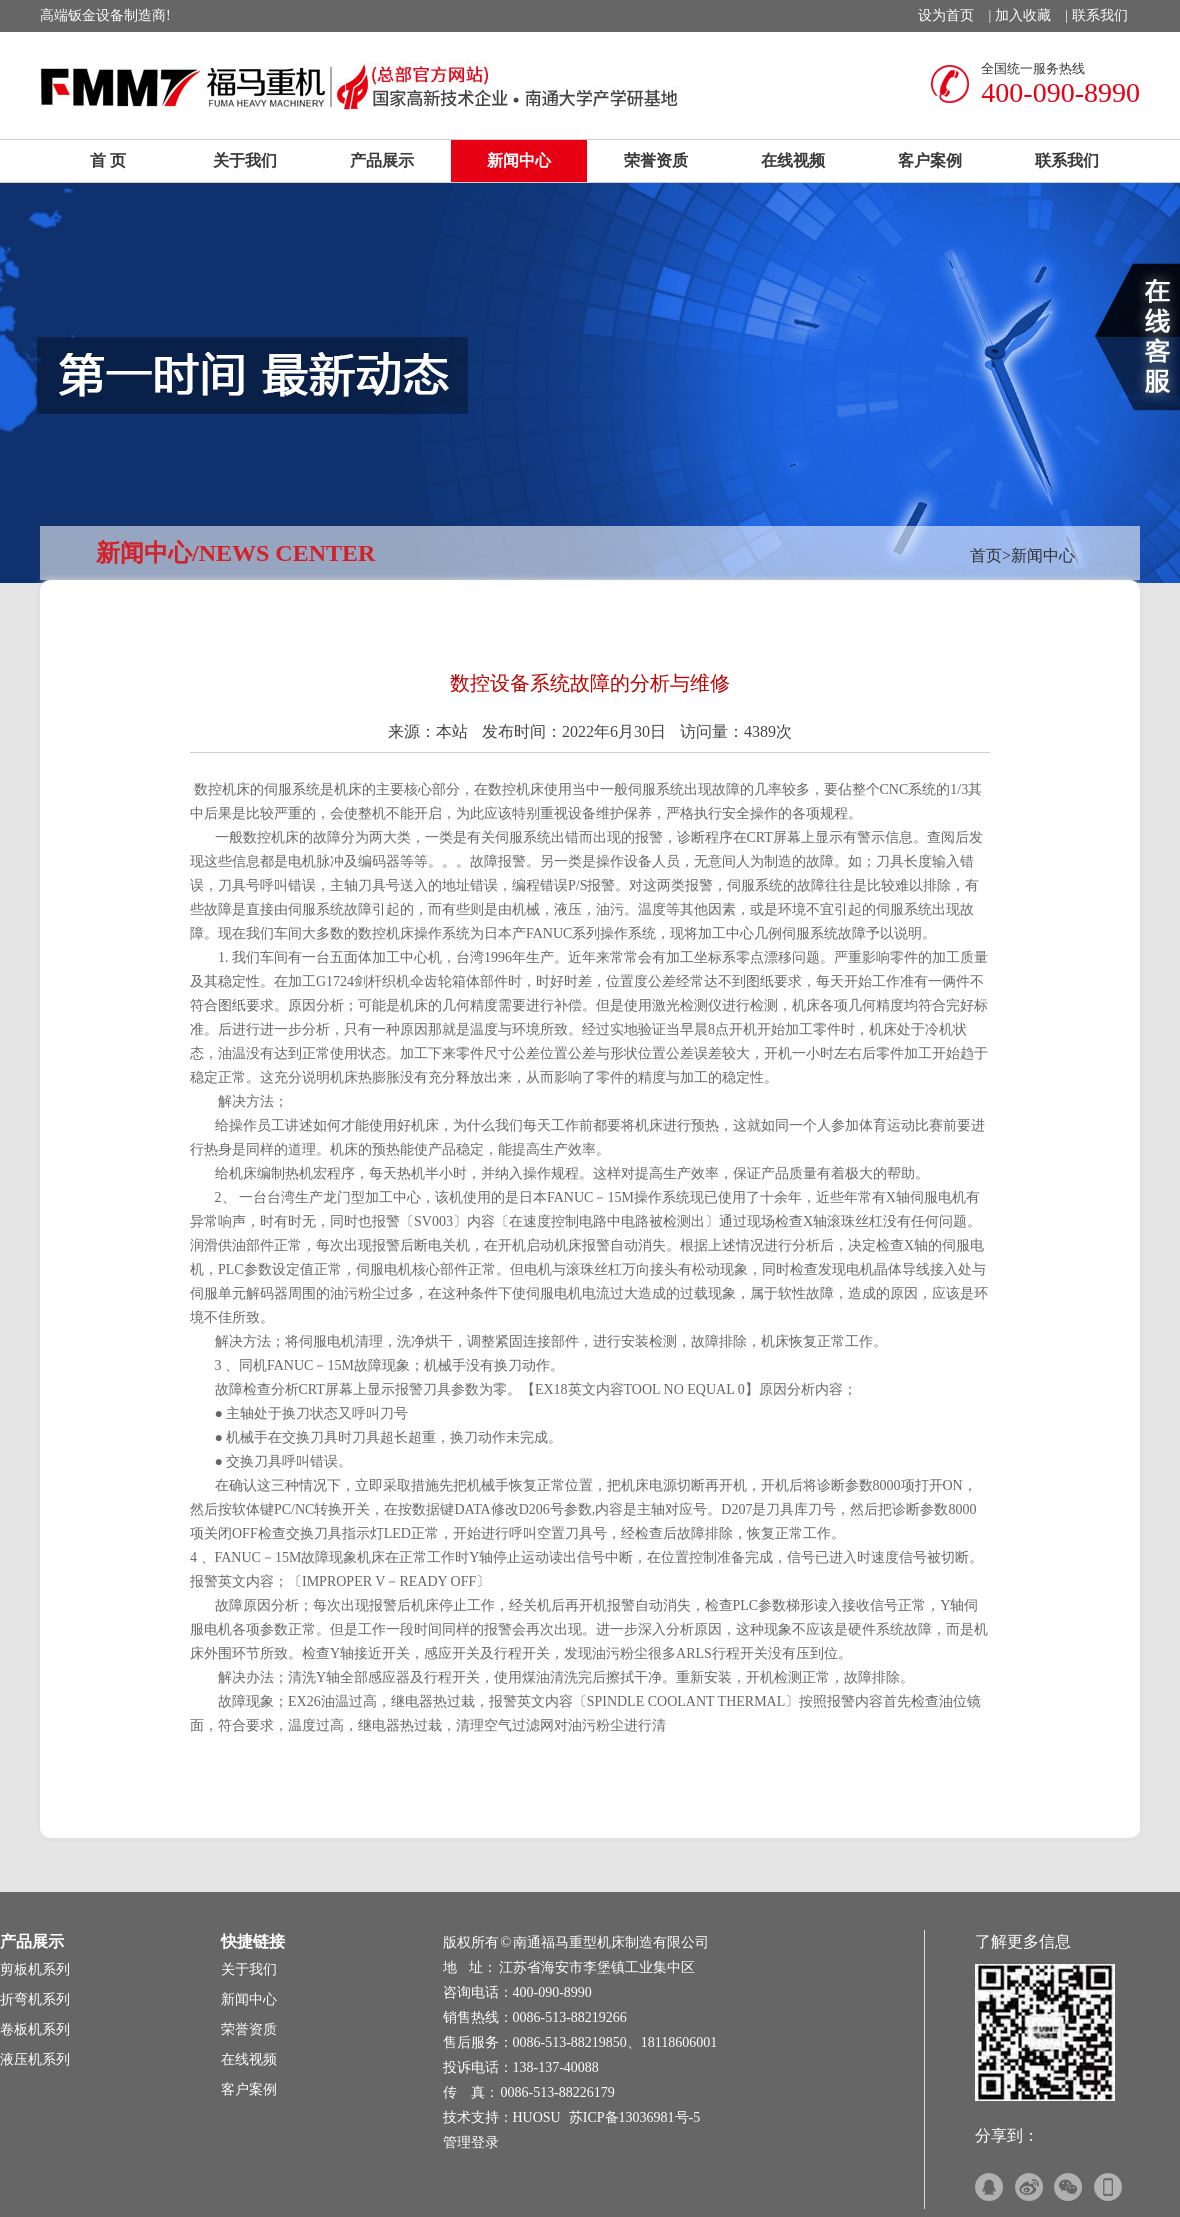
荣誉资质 (656, 160)
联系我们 (1100, 15)
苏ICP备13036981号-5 (634, 2117)
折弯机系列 (35, 1999)
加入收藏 (1023, 15)
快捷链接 (253, 1941)
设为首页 (946, 15)
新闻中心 (519, 160)
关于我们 (245, 160)
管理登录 (471, 2142)
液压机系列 (35, 2059)
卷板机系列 (35, 2029)
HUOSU (537, 2117)
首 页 (108, 160)
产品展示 (382, 160)
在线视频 (793, 160)
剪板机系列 (35, 1969)
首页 (986, 555)
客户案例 (930, 160)
